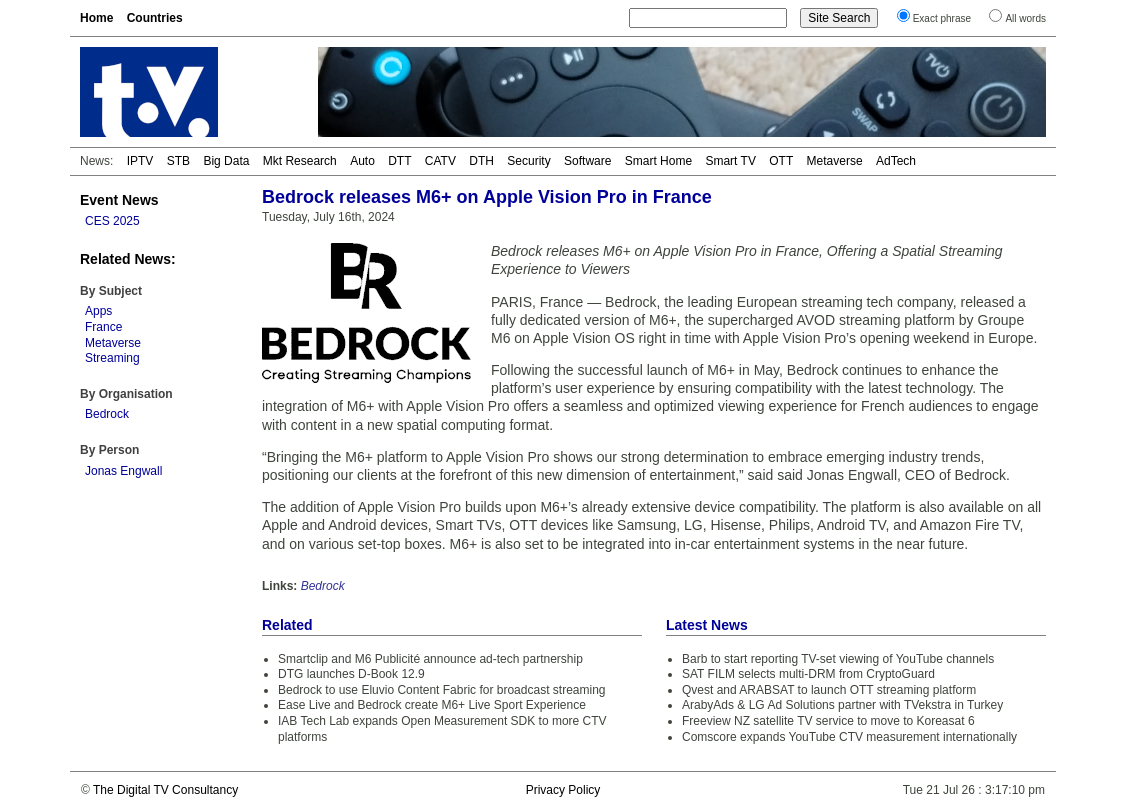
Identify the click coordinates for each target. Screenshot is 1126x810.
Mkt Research (300, 161)
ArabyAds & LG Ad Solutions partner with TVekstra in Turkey (842, 705)
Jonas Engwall (123, 471)
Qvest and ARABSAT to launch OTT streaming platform (829, 690)
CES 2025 (112, 221)
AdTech (896, 161)
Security (528, 161)
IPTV (140, 161)
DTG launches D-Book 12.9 (351, 674)
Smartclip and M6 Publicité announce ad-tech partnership (430, 659)
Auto (362, 161)
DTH (481, 161)
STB (178, 161)
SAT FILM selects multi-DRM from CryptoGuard (808, 674)
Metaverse (835, 161)
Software (587, 161)
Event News (119, 200)
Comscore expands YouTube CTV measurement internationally (849, 737)
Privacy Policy (563, 790)
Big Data (226, 161)
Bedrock (107, 414)
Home (96, 18)
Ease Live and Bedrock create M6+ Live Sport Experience (432, 705)
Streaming (112, 358)
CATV (440, 161)
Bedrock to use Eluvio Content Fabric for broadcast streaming (442, 690)
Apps (98, 311)
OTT (781, 161)
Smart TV (730, 161)
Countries (155, 18)
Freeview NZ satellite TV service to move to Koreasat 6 (828, 721)
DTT (399, 161)
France (103, 327)
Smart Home (658, 161)
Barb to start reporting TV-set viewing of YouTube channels (838, 659)
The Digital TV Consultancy (165, 790)
